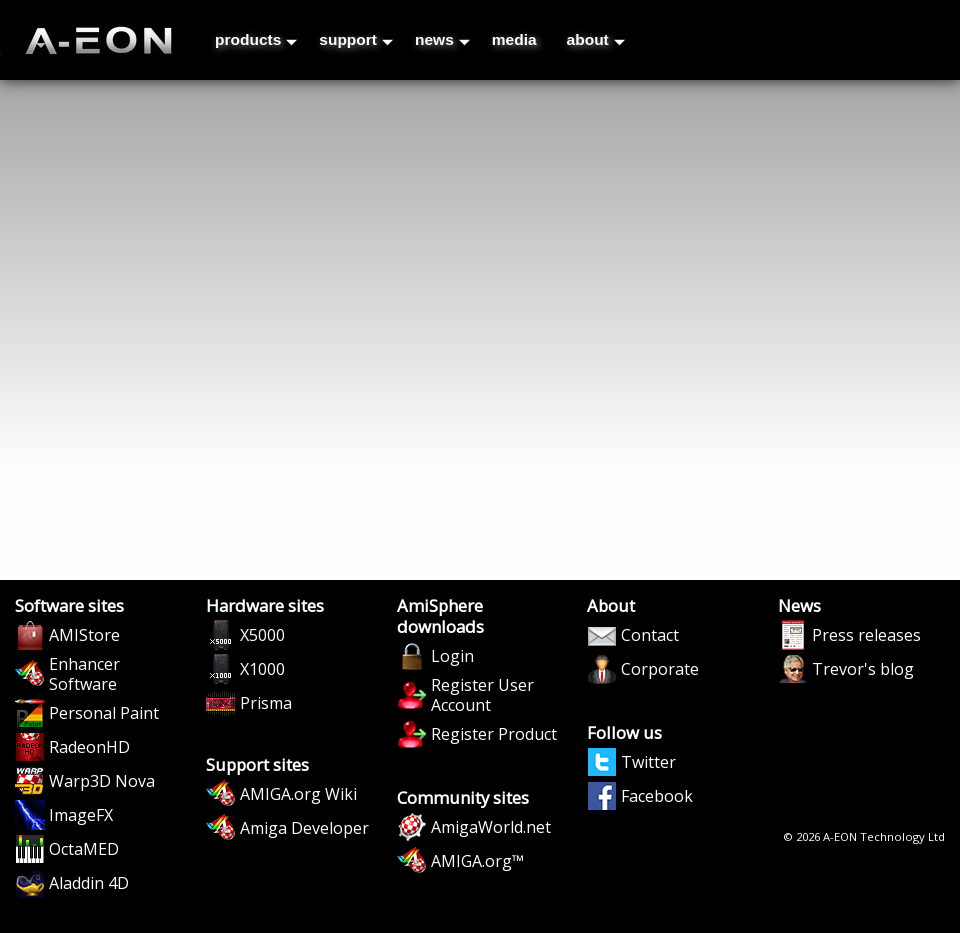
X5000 (262, 635)
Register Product (494, 734)
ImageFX (81, 815)
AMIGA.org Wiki (298, 794)
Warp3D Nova (102, 781)
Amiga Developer (304, 828)
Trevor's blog (863, 669)
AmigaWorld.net (491, 827)
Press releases (866, 635)
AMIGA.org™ (477, 861)
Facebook (657, 796)
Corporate (660, 669)
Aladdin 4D (89, 883)
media (514, 39)
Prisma (266, 703)
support (356, 39)
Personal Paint (104, 713)
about (596, 39)
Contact (650, 635)
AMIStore (84, 635)
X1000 (262, 669)
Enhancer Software (84, 674)
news (442, 39)
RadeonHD (89, 747)
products (256, 39)
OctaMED (84, 849)
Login (452, 656)
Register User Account (482, 695)
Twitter (648, 762)
